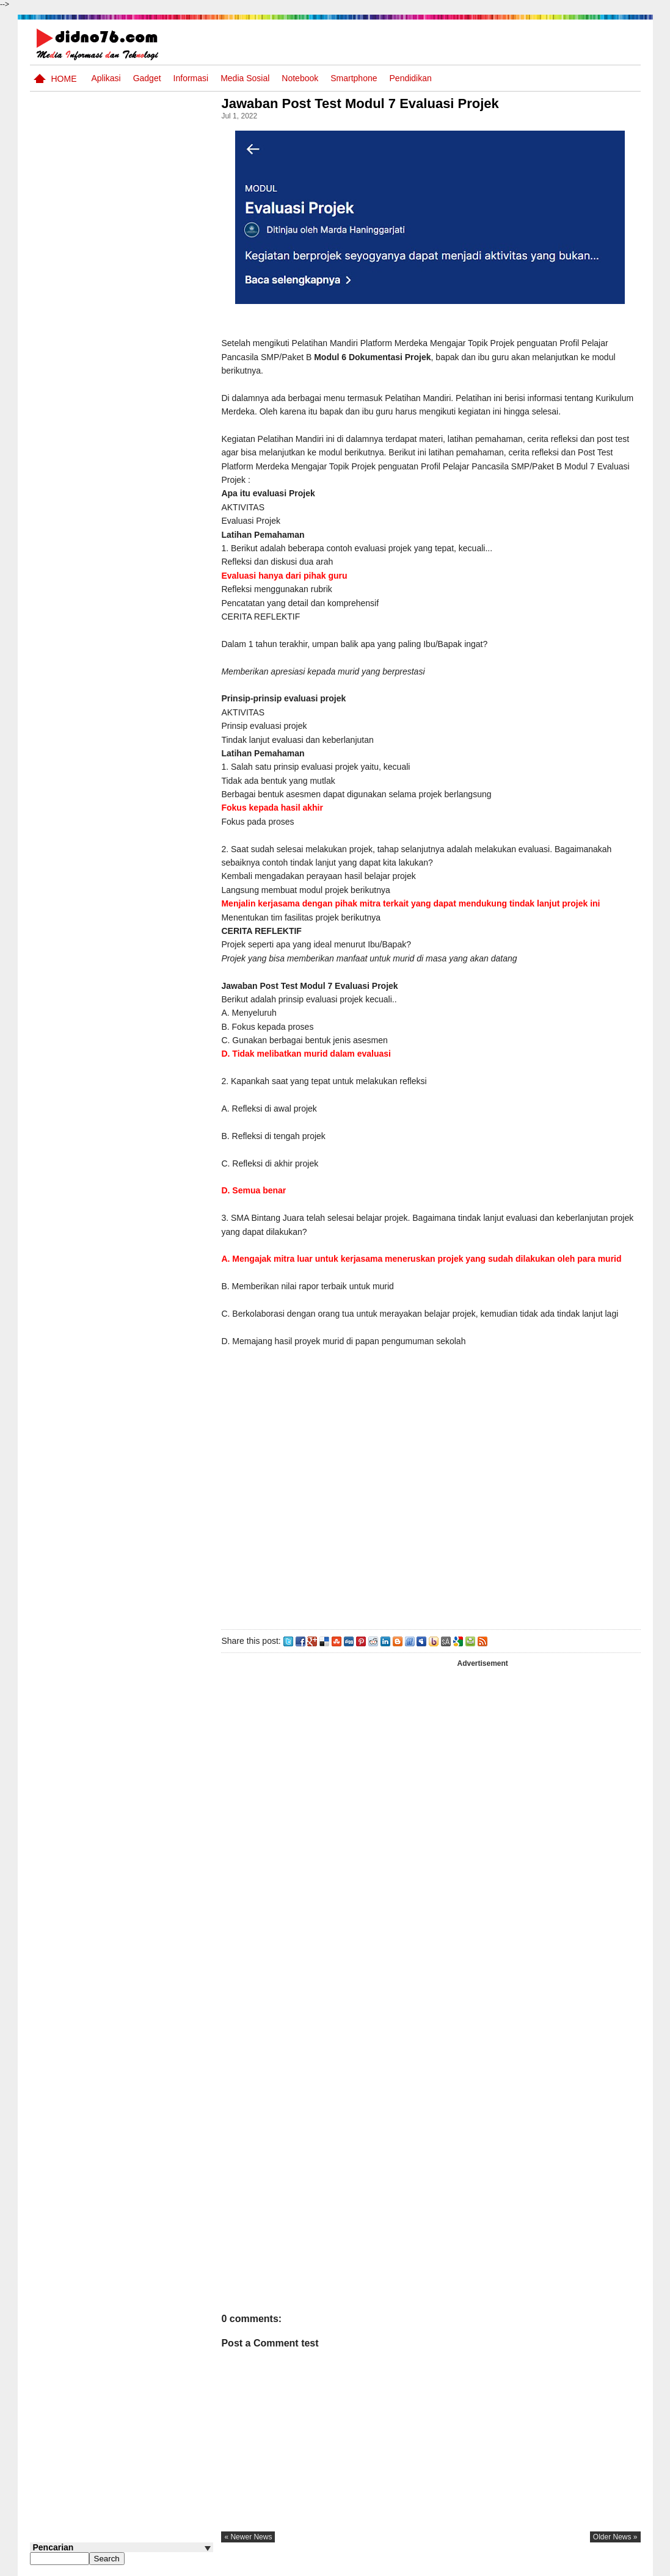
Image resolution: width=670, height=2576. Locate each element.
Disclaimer (618, 2565)
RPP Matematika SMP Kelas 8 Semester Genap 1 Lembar (146, 519)
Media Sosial (244, 78)
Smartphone (353, 78)
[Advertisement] (432, 1499)
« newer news (252, 2537)
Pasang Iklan (454, 2565)
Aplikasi (105, 78)
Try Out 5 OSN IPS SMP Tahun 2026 (140, 314)
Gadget (147, 78)
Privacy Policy (566, 2565)
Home (64, 79)
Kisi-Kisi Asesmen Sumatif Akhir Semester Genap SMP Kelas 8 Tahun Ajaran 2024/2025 (145, 618)
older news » (615, 2537)
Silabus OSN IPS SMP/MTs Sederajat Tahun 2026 (145, 472)
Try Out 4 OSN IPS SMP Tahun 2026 (140, 559)
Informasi (191, 78)
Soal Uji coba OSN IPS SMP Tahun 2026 (137, 419)
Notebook (300, 78)
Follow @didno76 (63, 765)
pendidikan (411, 78)
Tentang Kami (509, 2565)
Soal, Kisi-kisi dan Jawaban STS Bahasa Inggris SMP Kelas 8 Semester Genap (134, 373)
